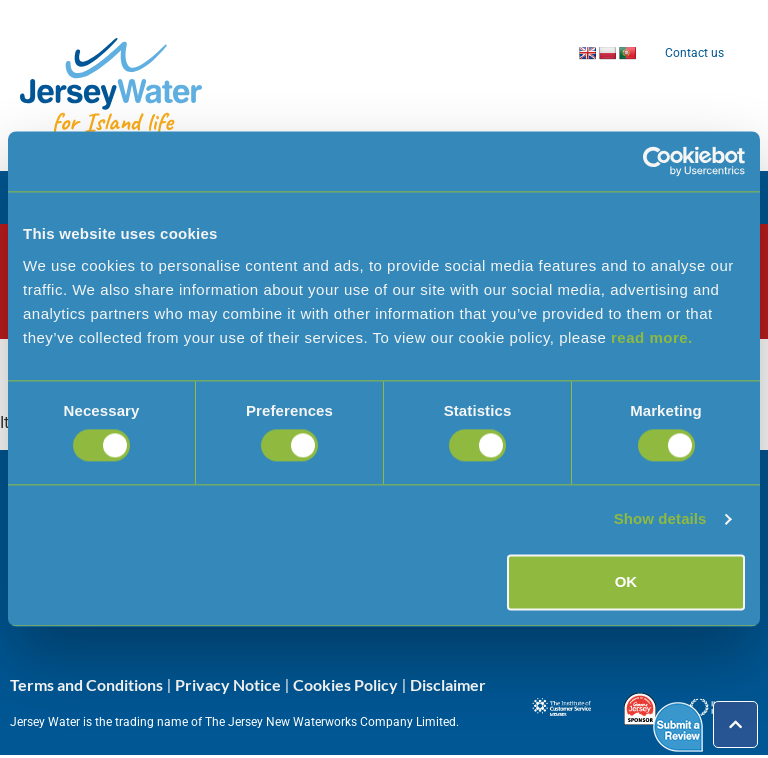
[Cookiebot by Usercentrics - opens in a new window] (657, 161)
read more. (652, 337)
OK (626, 581)
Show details (660, 519)
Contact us (694, 53)
